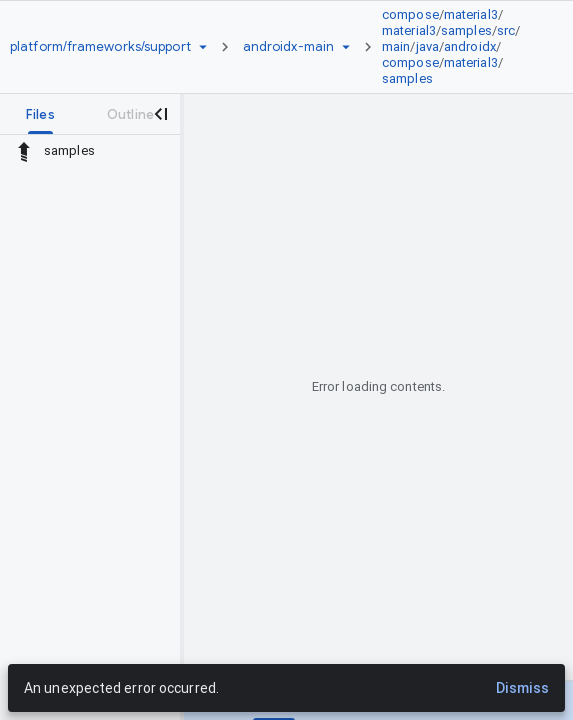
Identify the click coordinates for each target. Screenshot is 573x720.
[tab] (40, 114)
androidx (470, 46)
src (506, 30)
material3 (471, 14)
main (396, 46)
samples (466, 30)
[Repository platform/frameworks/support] (100, 47)
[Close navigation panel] (160, 114)
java (427, 46)
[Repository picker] (203, 47)
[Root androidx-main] (288, 47)
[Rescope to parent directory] (24, 151)
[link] (460, 47)
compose (410, 14)
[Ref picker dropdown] (346, 47)
